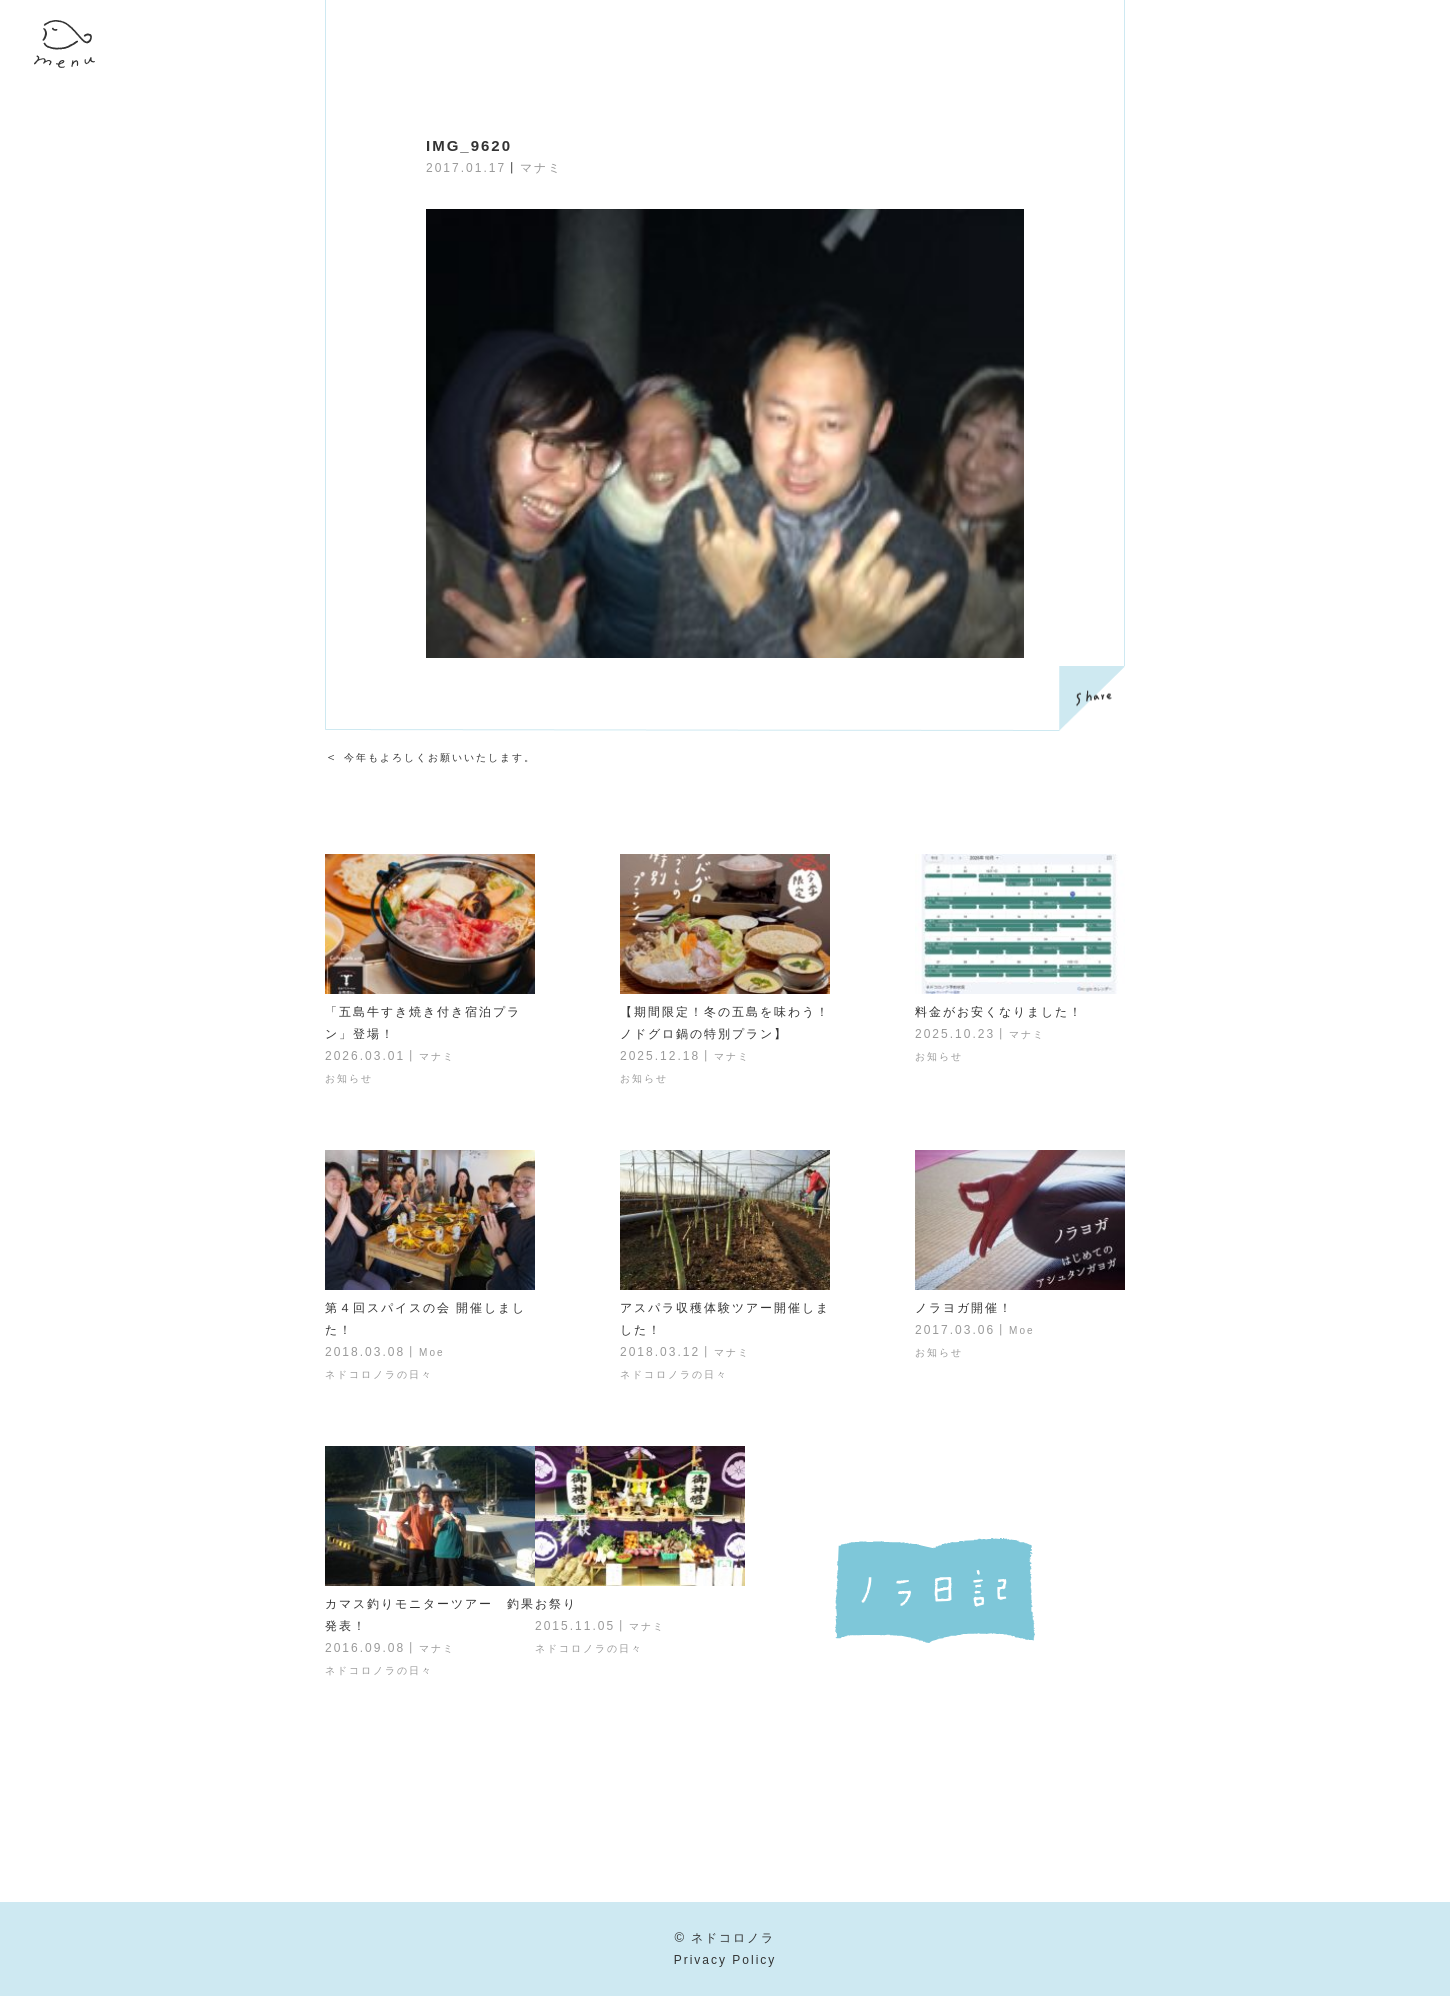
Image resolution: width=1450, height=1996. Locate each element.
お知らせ (349, 1078)
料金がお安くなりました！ (999, 1012)
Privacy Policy (725, 1960)
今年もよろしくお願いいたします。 (440, 757)
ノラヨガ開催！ (964, 1308)
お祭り (556, 1604)
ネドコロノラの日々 (379, 1374)
